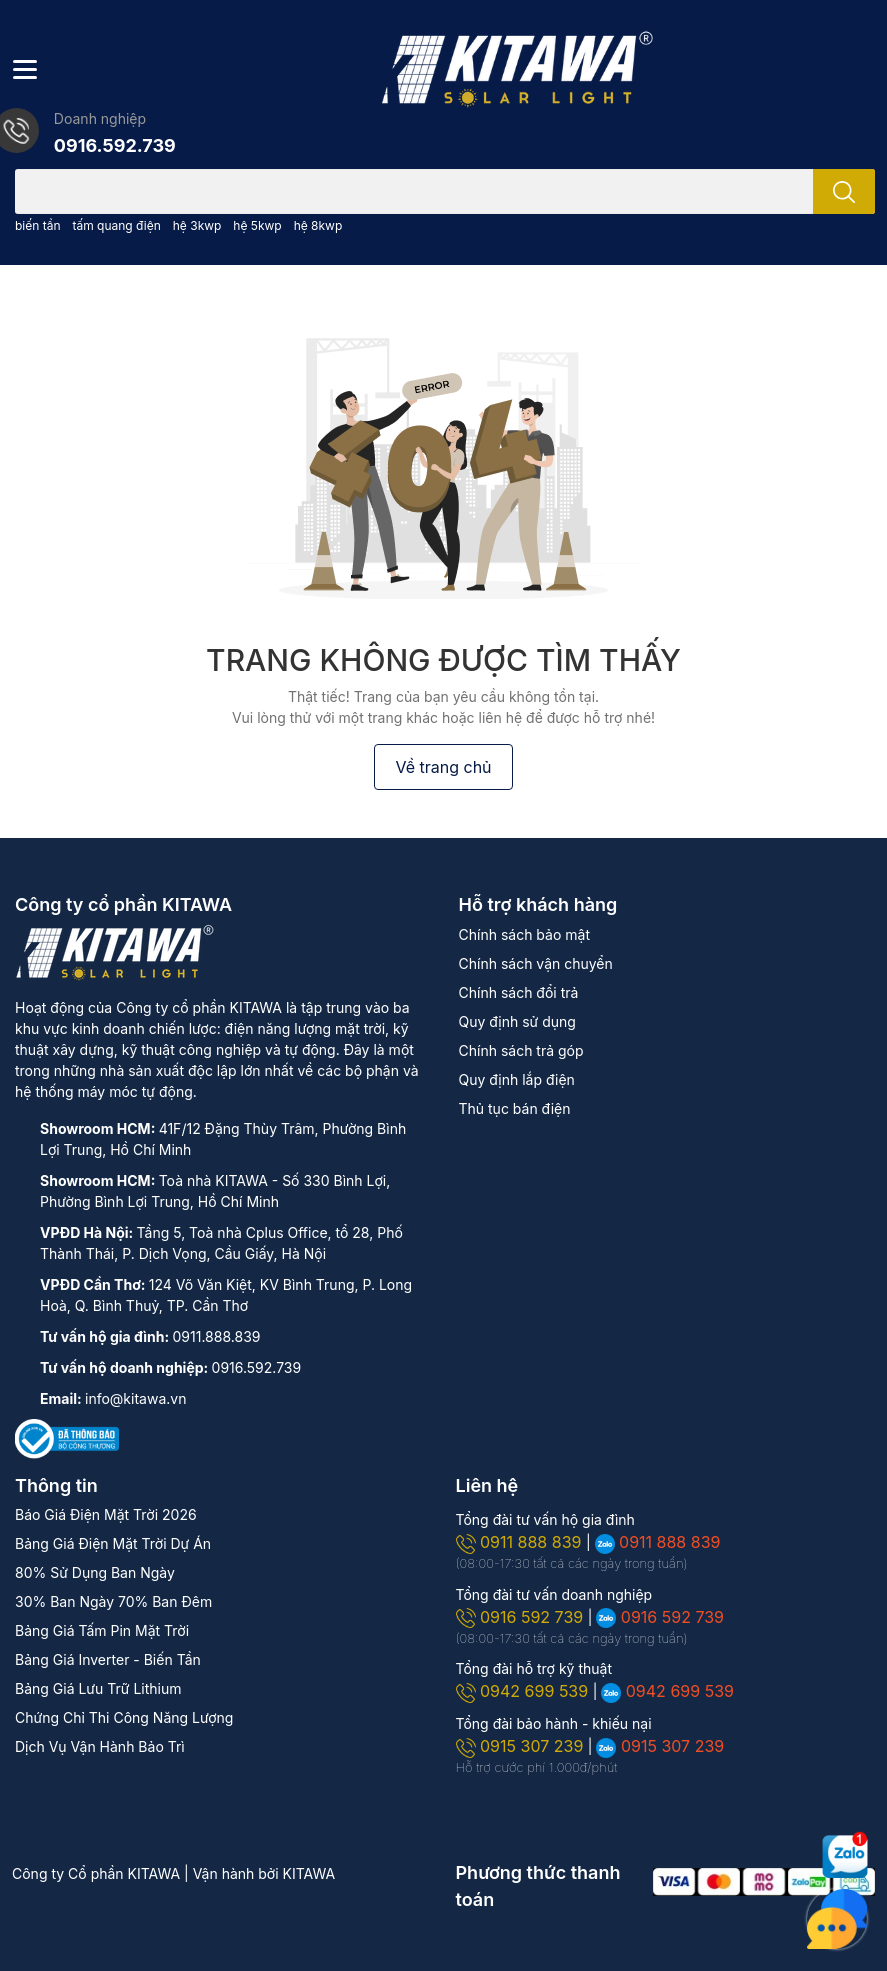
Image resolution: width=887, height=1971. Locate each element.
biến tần (38, 225)
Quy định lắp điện (517, 1079)
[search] (844, 191)
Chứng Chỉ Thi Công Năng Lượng (124, 1717)
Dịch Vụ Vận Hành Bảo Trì (100, 1746)
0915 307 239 (522, 1746)
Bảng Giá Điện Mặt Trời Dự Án (113, 1543)
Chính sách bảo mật (524, 934)
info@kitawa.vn (135, 1398)
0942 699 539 (524, 1691)
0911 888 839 (521, 1542)
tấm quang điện (116, 225)
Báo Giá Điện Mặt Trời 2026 (106, 1514)
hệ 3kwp (197, 225)
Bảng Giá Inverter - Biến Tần (108, 1659)
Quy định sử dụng (517, 1021)
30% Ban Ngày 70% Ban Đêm (113, 1601)
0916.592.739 (115, 145)
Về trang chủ (443, 767)
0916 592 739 (522, 1617)
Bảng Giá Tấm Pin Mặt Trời (102, 1630)
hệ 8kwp (318, 225)
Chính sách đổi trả (519, 992)
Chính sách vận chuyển (536, 963)
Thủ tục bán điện (515, 1108)
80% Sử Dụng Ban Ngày (95, 1572)
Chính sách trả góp (521, 1050)
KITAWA (309, 1873)
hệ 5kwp (257, 225)
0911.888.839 (217, 1336)
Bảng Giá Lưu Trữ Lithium (98, 1688)
